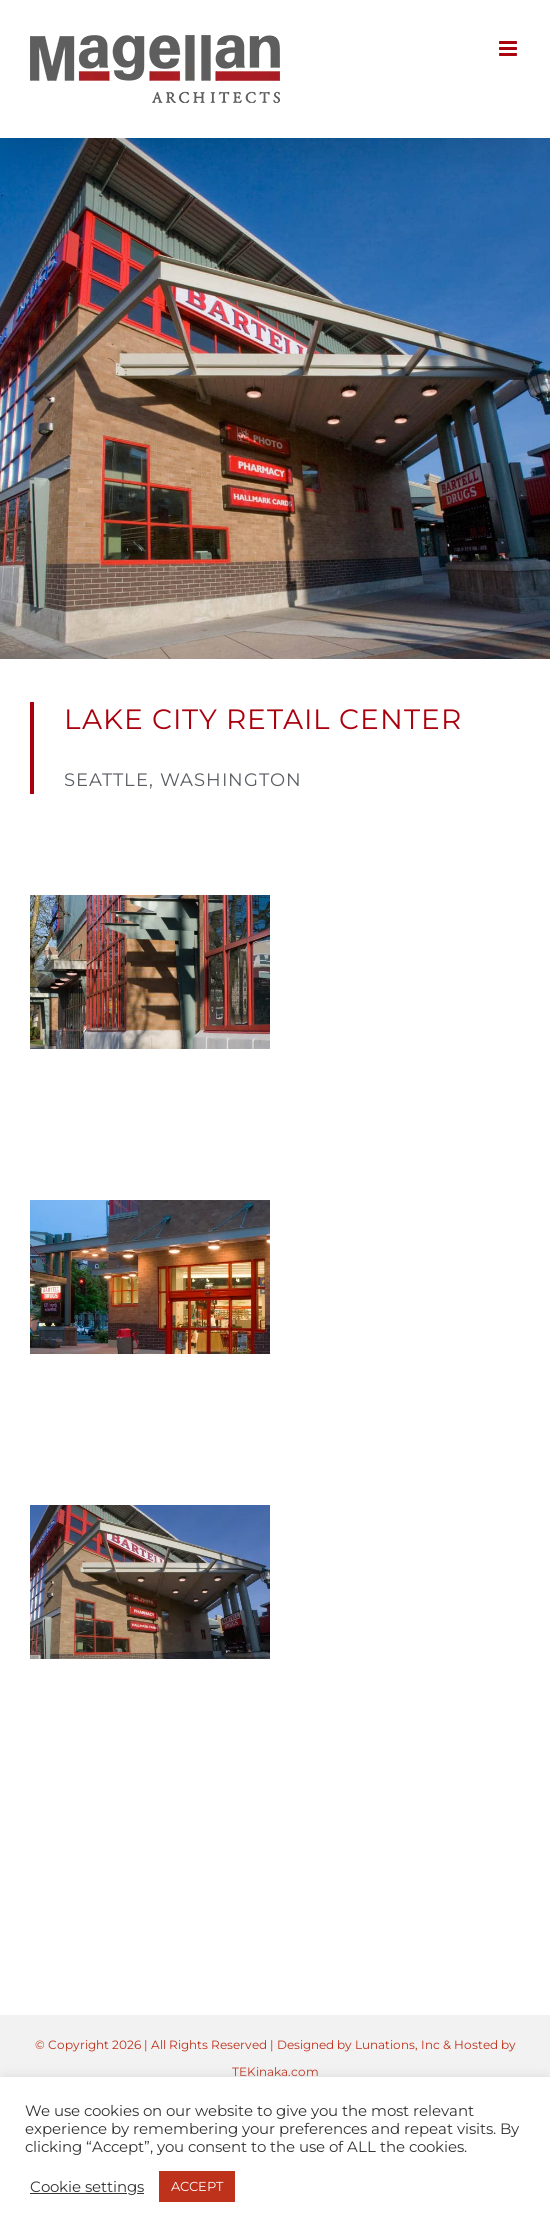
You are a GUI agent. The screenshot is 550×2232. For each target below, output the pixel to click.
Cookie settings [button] (87, 2187)
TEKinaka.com (275, 2071)
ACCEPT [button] (197, 2186)
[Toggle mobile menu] (509, 48)
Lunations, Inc (397, 2044)
